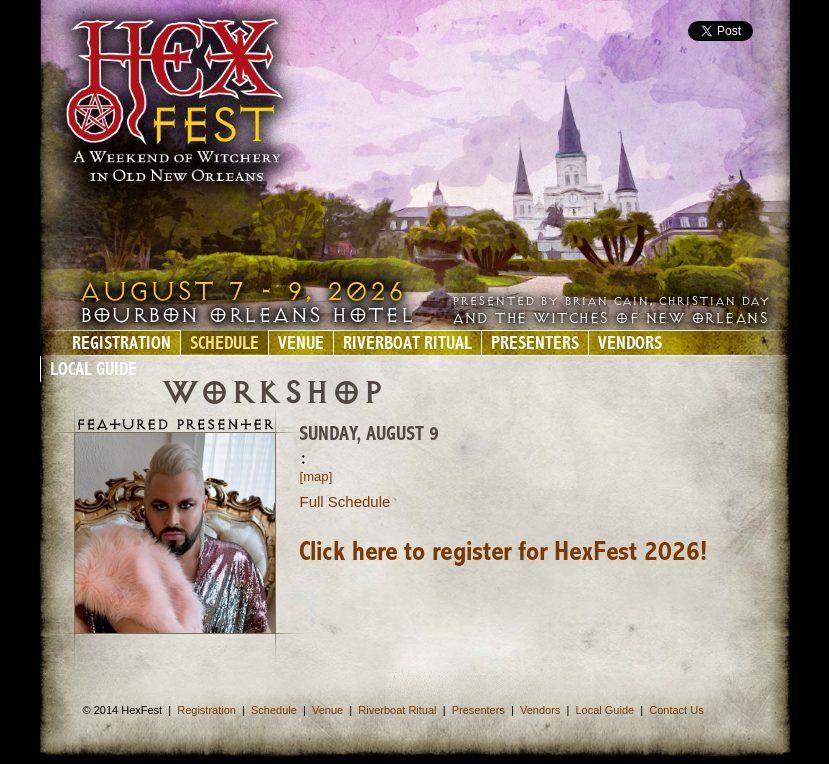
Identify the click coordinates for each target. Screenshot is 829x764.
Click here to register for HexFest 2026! (503, 553)
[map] (316, 476)
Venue (301, 344)
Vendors (630, 344)
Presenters (535, 344)
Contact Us (676, 710)
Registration (121, 344)
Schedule (224, 344)
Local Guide (93, 370)
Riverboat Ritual (407, 344)
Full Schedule (345, 501)
